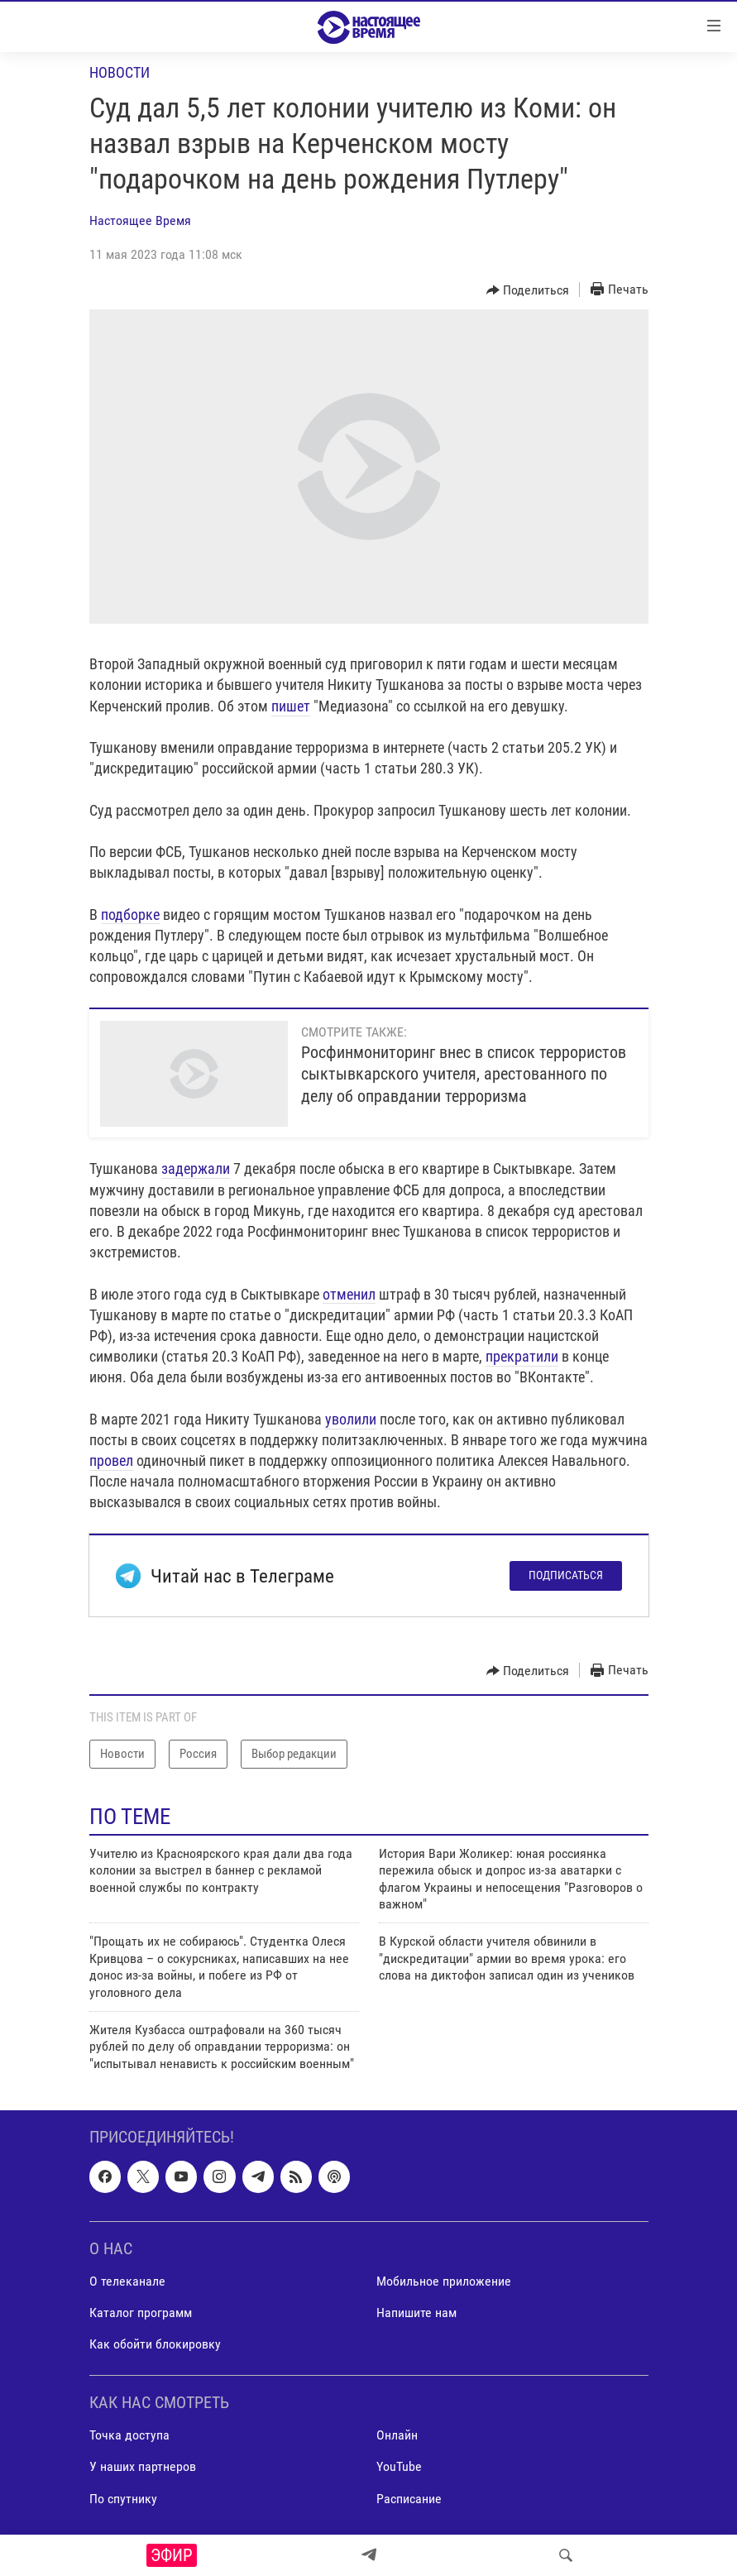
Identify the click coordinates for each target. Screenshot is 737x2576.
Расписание (409, 2499)
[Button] (528, 290)
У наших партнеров (142, 2467)
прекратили (522, 1356)
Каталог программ (140, 2312)
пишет (290, 706)
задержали (195, 1168)
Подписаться (566, 1575)
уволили (350, 1419)
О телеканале (127, 2281)
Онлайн (397, 2436)
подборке (130, 914)
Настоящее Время (140, 220)
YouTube (399, 2467)
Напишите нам (416, 2312)
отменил (349, 1294)
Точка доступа (129, 2436)
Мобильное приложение (443, 2281)
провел (111, 1460)
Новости (119, 72)
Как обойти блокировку (155, 2344)
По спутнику (123, 2499)
